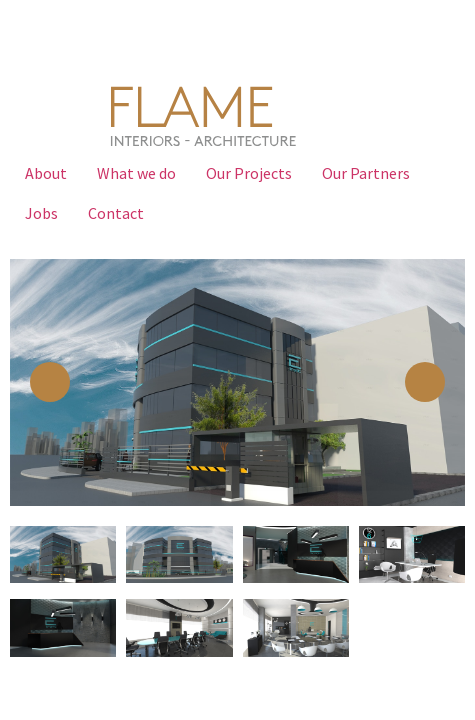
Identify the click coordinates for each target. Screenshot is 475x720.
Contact (116, 213)
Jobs (41, 213)
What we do (136, 173)
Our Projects (249, 173)
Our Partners (366, 173)
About (46, 173)
